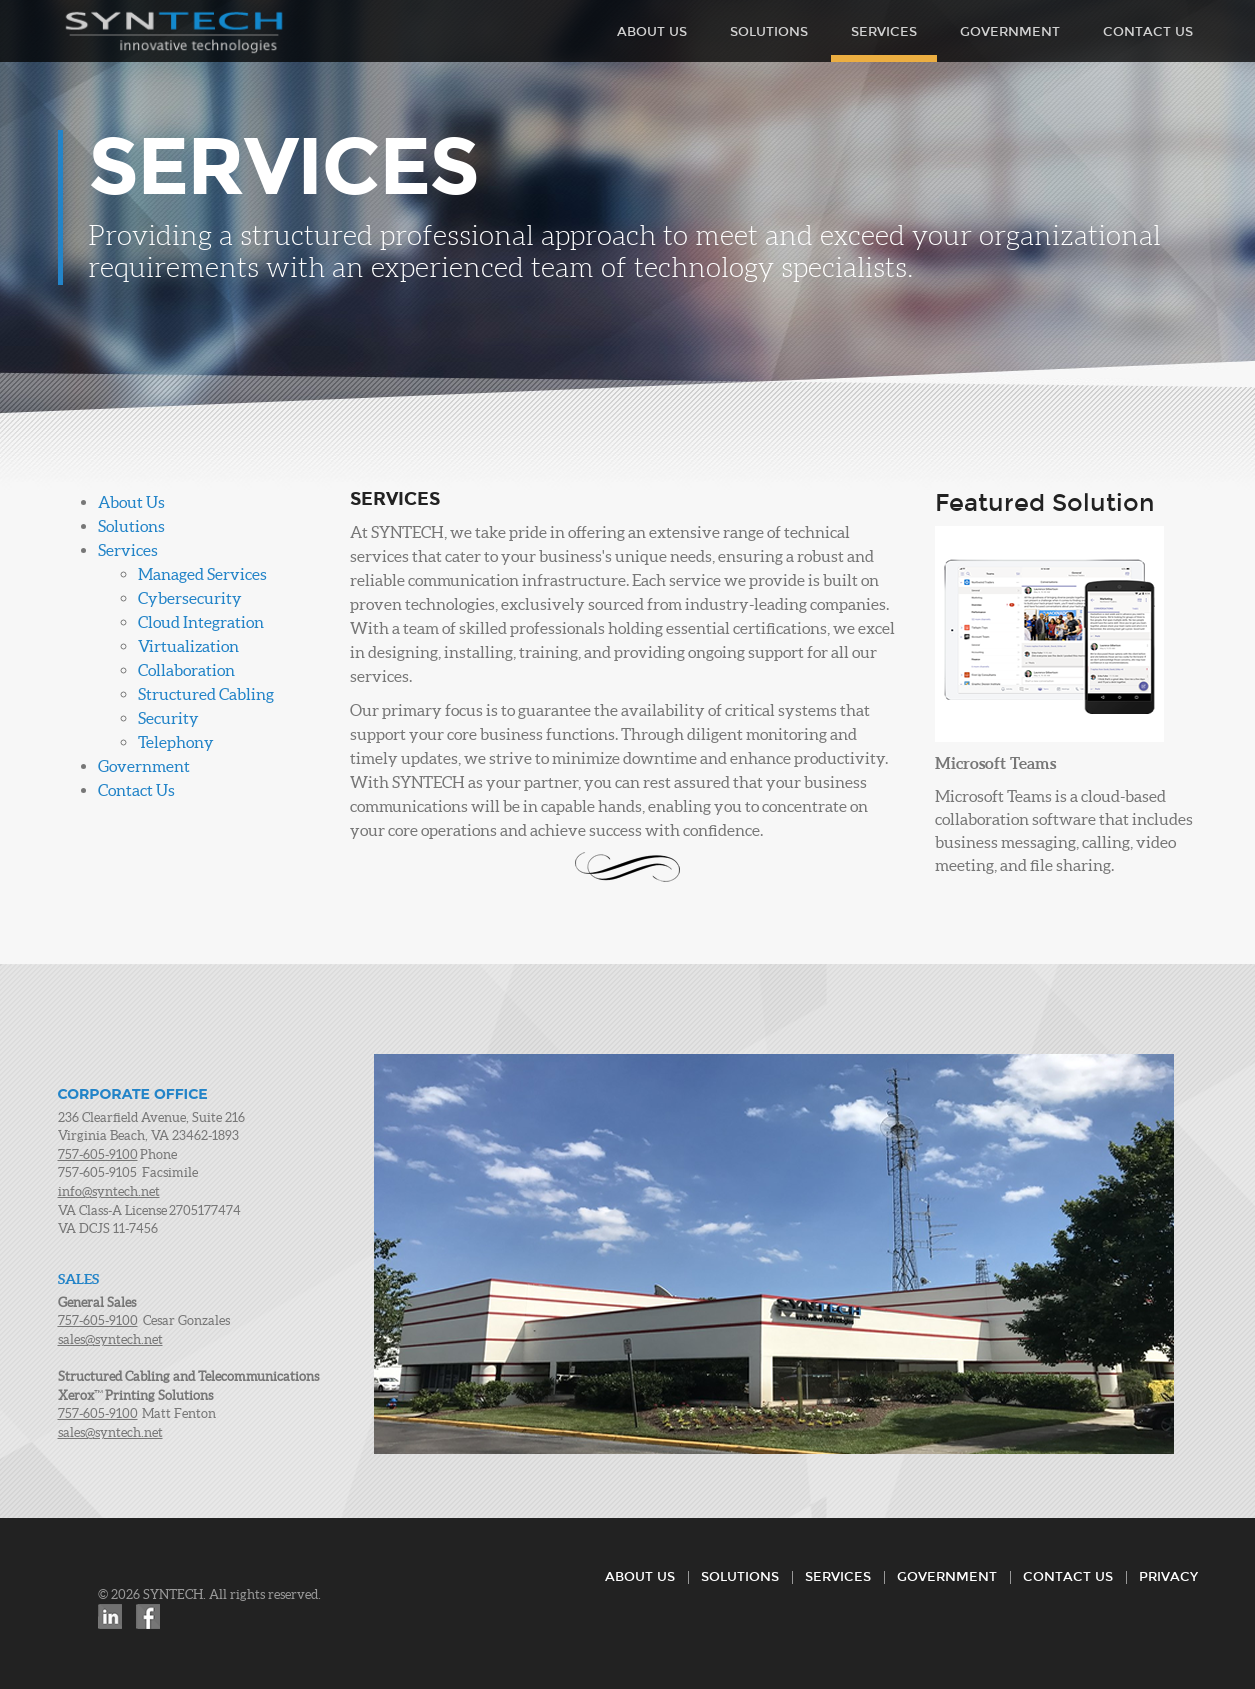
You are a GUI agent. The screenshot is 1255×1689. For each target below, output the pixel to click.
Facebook (148, 1616)
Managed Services (202, 574)
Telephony (176, 742)
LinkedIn (110, 1616)
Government (1010, 32)
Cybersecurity (190, 598)
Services (884, 32)
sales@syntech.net (110, 1339)
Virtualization (188, 646)
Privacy (1168, 1577)
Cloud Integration (201, 622)
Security (168, 718)
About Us (652, 32)
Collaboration (186, 670)
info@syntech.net (109, 1191)
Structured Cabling (206, 694)
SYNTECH (174, 32)
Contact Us (1148, 32)
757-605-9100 (98, 1154)
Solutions (769, 32)
